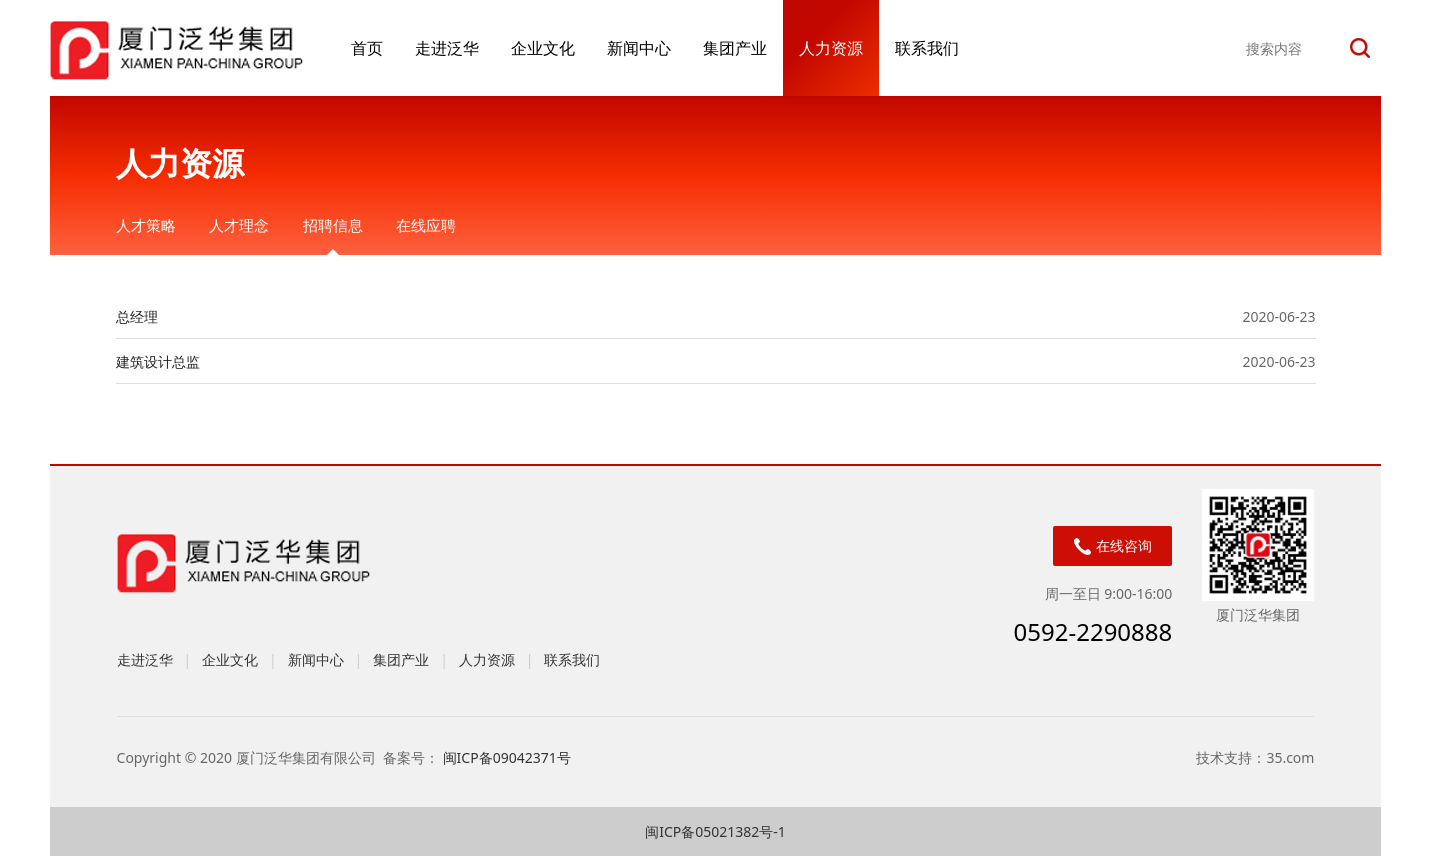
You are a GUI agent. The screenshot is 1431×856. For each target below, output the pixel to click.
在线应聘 (426, 225)
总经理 (137, 316)
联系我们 (927, 48)
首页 (367, 48)
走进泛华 (447, 48)
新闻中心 (639, 48)
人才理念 (239, 225)
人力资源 (831, 48)
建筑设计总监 (158, 361)
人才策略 (146, 225)
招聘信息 (333, 225)
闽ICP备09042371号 (509, 757)
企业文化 (543, 48)
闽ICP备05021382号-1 (715, 831)
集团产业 (735, 48)
